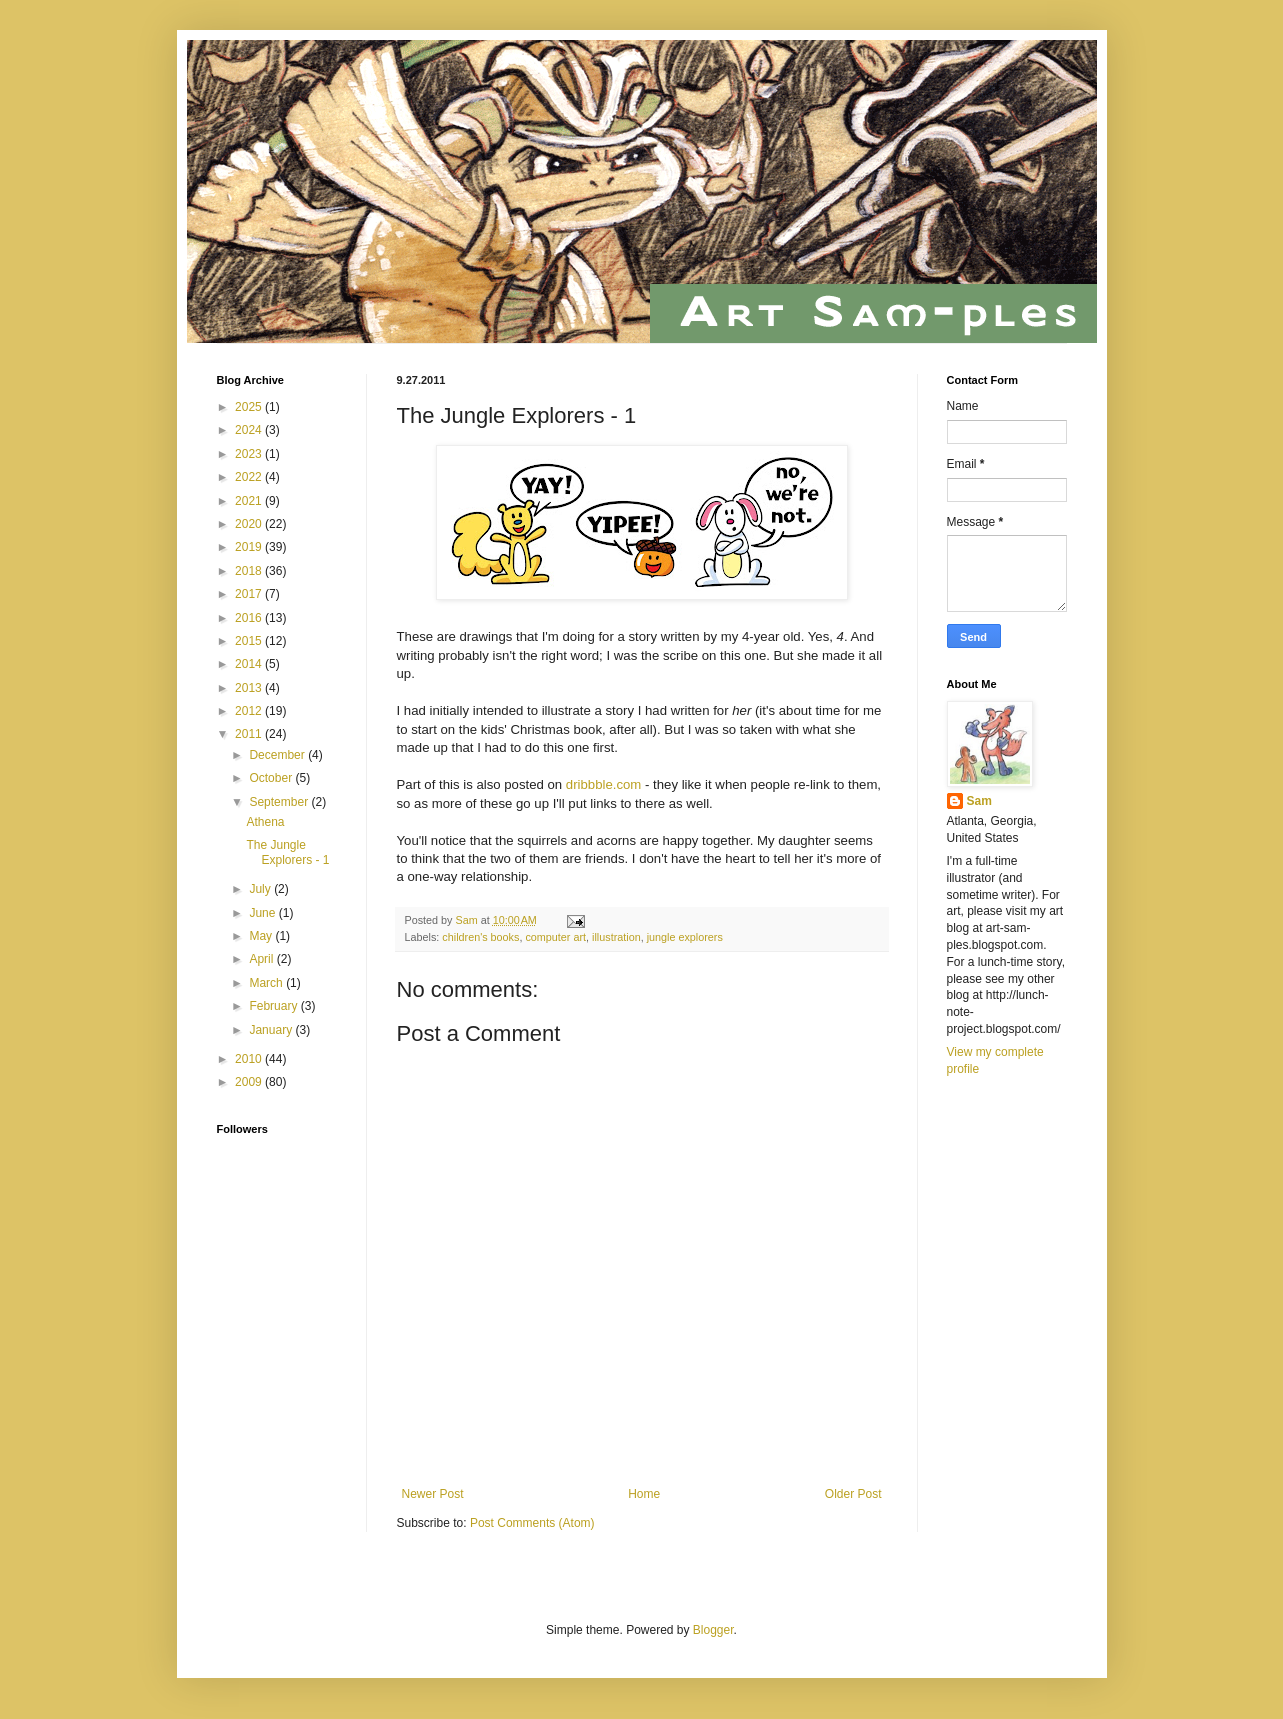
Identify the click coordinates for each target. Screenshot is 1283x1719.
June (263, 913)
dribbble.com (604, 784)
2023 (250, 454)
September (280, 802)
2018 (250, 571)
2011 (250, 734)
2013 (250, 688)
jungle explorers (685, 937)
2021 (250, 501)
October (272, 778)
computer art (555, 937)
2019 (250, 547)
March (267, 983)
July (261, 889)
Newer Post (433, 1494)
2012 (250, 711)
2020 (250, 524)
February (274, 1006)
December (278, 755)
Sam (979, 801)
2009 (250, 1082)
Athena (265, 822)
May (262, 936)
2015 (250, 641)
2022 (250, 477)
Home (644, 1494)
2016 (250, 618)
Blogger (713, 1630)
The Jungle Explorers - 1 (287, 852)
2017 (250, 594)
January (272, 1030)
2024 (250, 430)
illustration (616, 937)
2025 (250, 407)
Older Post (853, 1494)
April (262, 959)
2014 (250, 664)
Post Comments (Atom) (532, 1523)
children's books (480, 937)
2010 (250, 1059)
